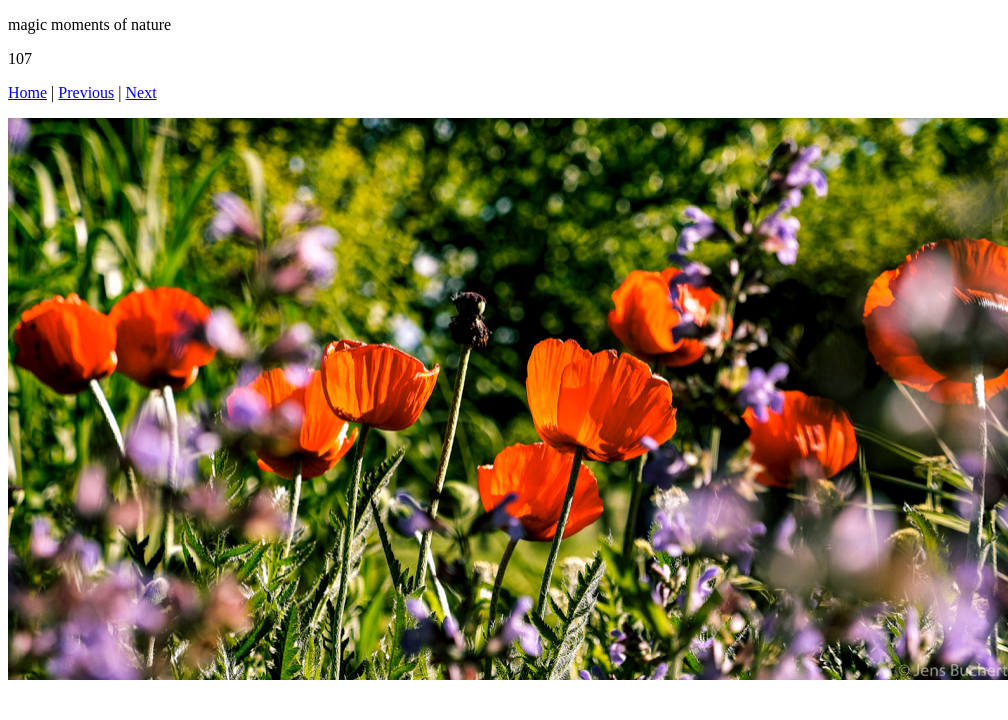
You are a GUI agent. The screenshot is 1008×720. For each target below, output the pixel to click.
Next (141, 92)
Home (27, 92)
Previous (86, 92)
